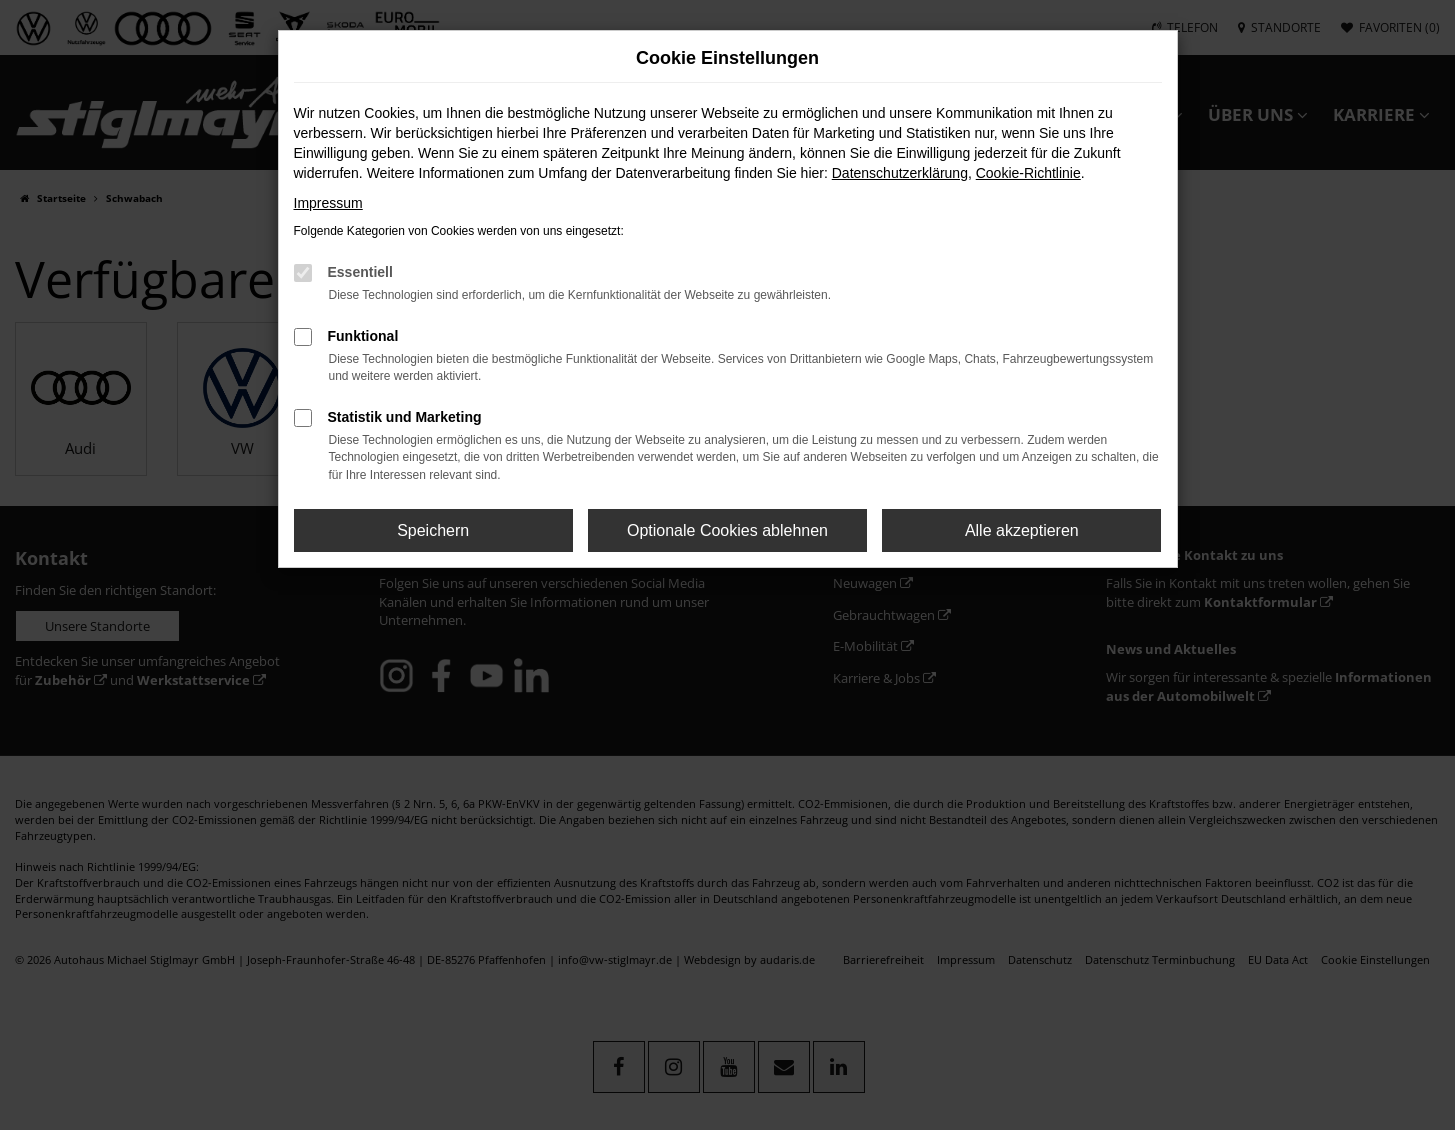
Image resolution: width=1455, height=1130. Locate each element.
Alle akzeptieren (1022, 530)
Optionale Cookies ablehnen (727, 530)
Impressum (328, 203)
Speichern (433, 530)
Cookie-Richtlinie (1028, 173)
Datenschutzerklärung (900, 173)
